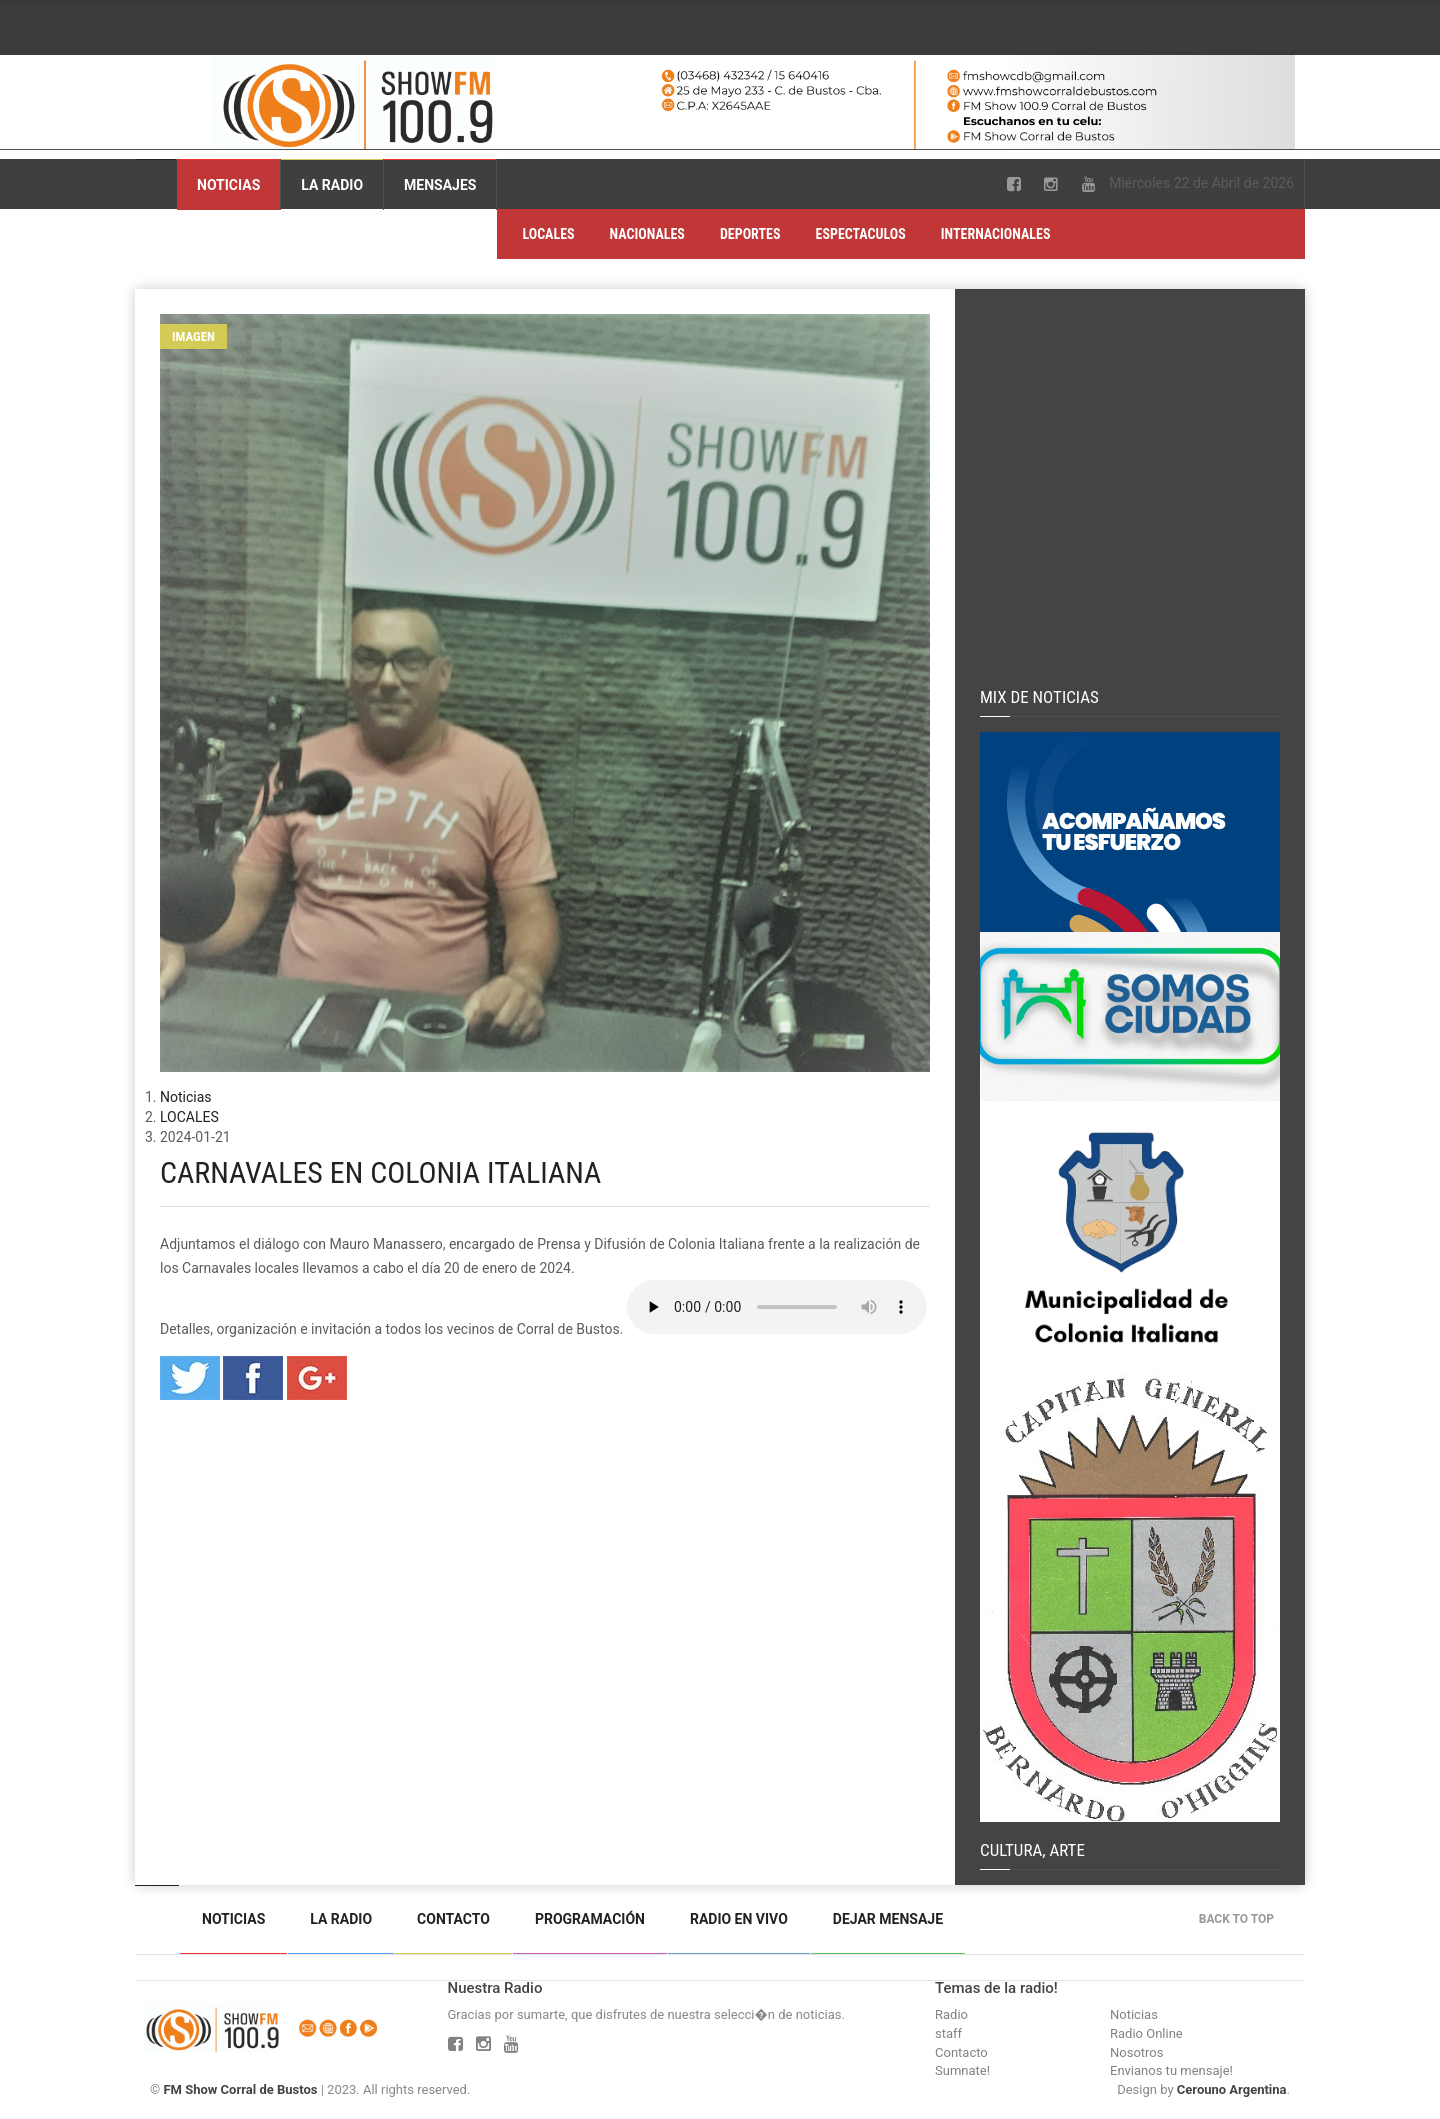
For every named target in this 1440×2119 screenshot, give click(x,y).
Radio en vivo (739, 1919)
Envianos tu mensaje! (1171, 2070)
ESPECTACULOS (861, 234)
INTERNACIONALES (996, 234)
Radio (951, 2014)
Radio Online (1146, 2033)
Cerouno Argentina (1232, 2089)
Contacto (453, 1919)
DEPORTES (750, 234)
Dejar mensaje (888, 1919)
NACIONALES (647, 234)
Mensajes (440, 185)
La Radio (332, 185)
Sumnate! (962, 2070)
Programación (590, 1919)
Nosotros (1136, 2052)
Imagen (193, 336)
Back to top (1241, 1919)
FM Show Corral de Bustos (240, 2089)
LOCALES (548, 234)
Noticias (228, 185)
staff (948, 2033)
